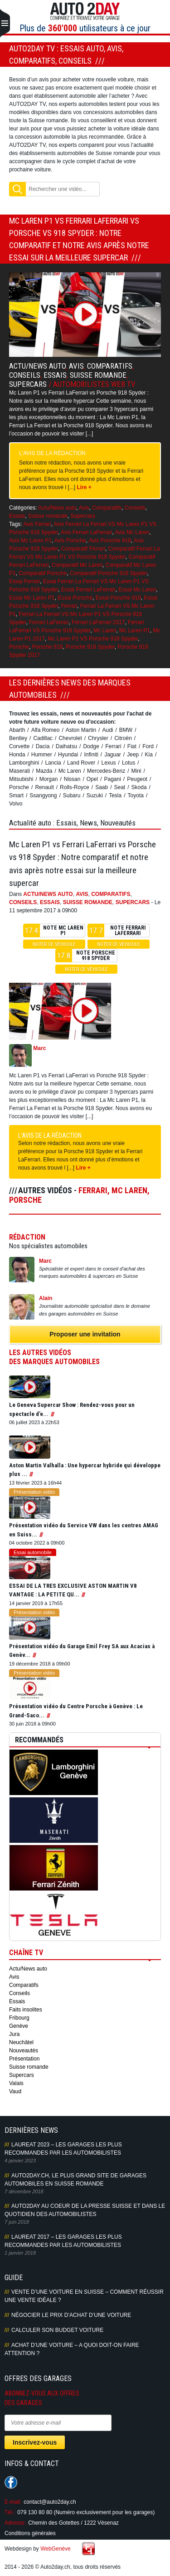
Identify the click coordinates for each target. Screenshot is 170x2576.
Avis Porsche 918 (110, 540)
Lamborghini (24, 763)
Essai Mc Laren (137, 589)
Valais (16, 2083)
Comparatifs (109, 365)
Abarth (17, 730)
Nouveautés (23, 2050)
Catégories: (23, 508)
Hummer (41, 754)
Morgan (48, 779)
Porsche (19, 647)
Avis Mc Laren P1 (30, 540)
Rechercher (17, 189)
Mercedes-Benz (106, 771)
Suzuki (95, 795)
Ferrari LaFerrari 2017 (98, 622)
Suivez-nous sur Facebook (11, 2482)
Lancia (53, 763)
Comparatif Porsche (43, 573)
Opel (92, 779)
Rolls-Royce (74, 787)
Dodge (91, 746)
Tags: (15, 524)
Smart (16, 795)
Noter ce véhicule (54, 944)
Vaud (15, 2091)
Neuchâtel (21, 2042)
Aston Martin (81, 730)
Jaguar (112, 754)
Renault (44, 787)
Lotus (128, 763)
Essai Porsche (75, 598)
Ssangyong (43, 795)
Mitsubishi (21, 779)
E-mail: (13, 2502)
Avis (76, 365)
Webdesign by (38, 2549)
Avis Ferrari (37, 524)
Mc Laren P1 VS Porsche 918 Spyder (93, 638)
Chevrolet (70, 738)
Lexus (109, 763)
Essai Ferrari (24, 581)
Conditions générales (30, 2533)
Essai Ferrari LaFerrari (88, 589)
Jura (14, 2034)
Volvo (15, 803)
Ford (148, 746)
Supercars (28, 384)
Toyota (136, 795)
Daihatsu (66, 746)
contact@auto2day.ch (50, 2502)
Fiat (131, 746)
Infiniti (91, 754)
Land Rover (81, 763)
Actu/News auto (37, 365)
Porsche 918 (47, 647)
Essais (55, 375)
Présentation (24, 2059)
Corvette (19, 746)
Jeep (133, 754)
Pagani (112, 779)
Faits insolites (25, 2009)
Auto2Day (85, 11)
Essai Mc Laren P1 (32, 598)
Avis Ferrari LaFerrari (86, 532)
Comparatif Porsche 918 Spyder (108, 573)
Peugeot (137, 779)
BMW (125, 730)
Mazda (44, 771)
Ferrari (69, 606)
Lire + (84, 487)
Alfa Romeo (45, 730)
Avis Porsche (70, 540)
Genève (18, 2026)
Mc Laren (104, 630)
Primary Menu (5, 24)
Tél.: (10, 2512)
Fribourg (19, 2018)
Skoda (139, 787)
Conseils (24, 375)
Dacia (43, 746)
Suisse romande (98, 375)
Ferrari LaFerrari (48, 622)
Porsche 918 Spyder (90, 647)
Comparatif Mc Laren (77, 565)
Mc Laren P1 (134, 630)
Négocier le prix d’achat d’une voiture (71, 2315)
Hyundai (68, 754)
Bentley (18, 738)
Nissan (72, 779)
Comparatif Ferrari (83, 548)
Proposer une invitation (84, 1334)
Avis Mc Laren (132, 532)
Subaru (72, 795)
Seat (120, 787)
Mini (136, 771)
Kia (149, 754)
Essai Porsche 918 (118, 598)
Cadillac (43, 738)
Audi (107, 730)
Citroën (123, 738)
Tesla (115, 795)
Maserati (19, 771)
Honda (17, 754)
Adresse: (15, 2523)
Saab (101, 787)
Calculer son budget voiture (57, 2330)
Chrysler (98, 738)
